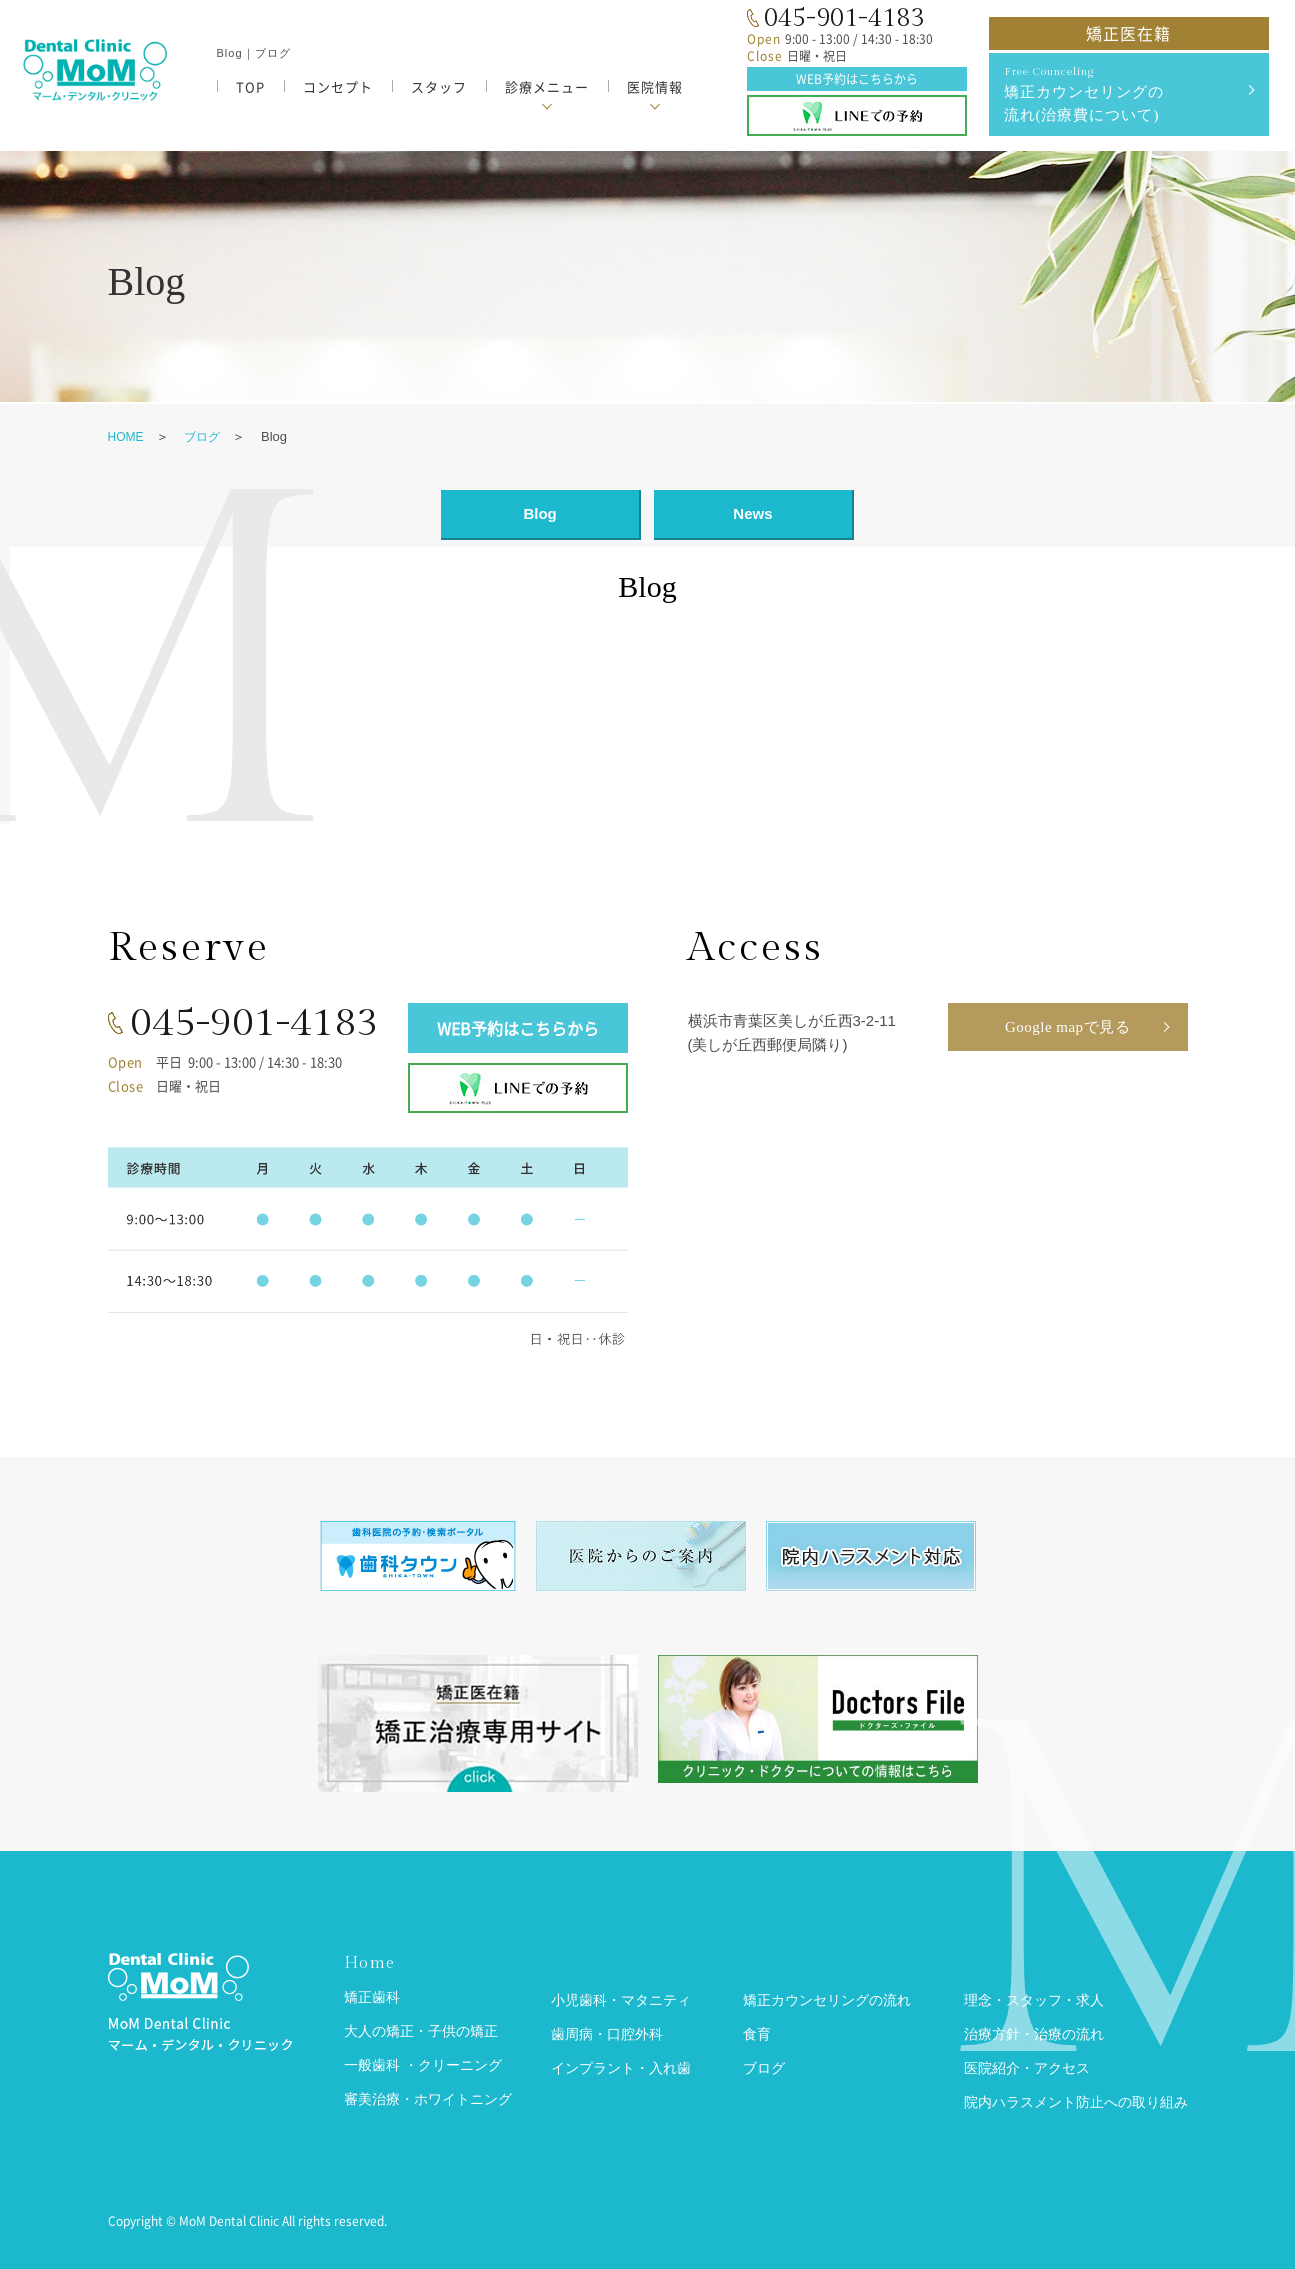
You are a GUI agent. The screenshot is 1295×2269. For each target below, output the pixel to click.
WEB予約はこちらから (857, 79)
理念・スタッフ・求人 (1034, 2000)
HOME (126, 437)
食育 (757, 2034)
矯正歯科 (372, 1997)
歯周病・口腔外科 (607, 2034)
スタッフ (439, 86)
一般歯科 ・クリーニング (423, 2065)
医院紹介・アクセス (1027, 2068)
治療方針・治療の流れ (1034, 2034)
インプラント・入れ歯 (621, 2068)
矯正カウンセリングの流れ (827, 2000)
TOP (250, 86)
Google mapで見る (1067, 1027)
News (752, 513)
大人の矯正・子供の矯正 (421, 2031)
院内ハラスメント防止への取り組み (1076, 2102)
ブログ (202, 437)
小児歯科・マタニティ (621, 2000)
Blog (539, 513)
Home (369, 1963)
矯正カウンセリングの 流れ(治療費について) (1127, 93)
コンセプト (338, 86)
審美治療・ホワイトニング (428, 2099)
